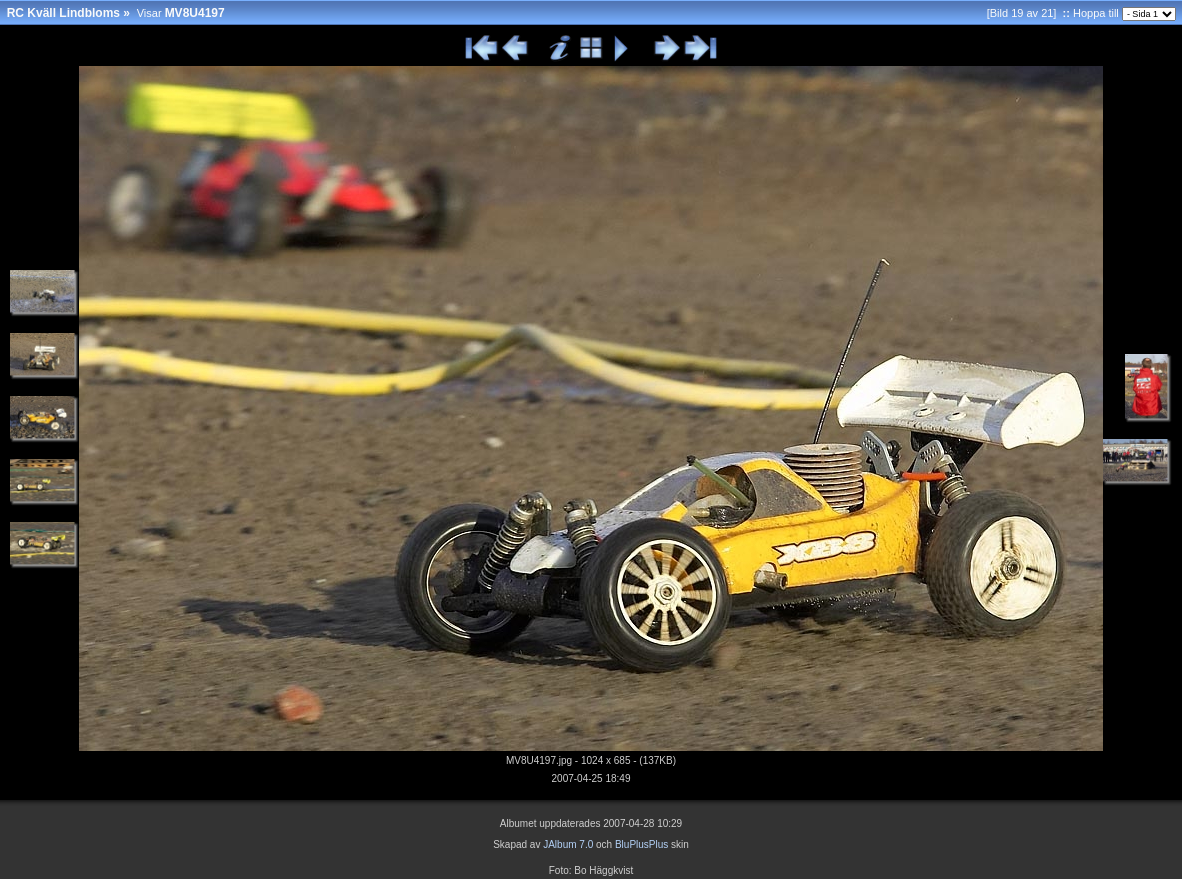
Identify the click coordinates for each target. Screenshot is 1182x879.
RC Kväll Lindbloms (63, 13)
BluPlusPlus (641, 844)
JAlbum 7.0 (568, 844)
